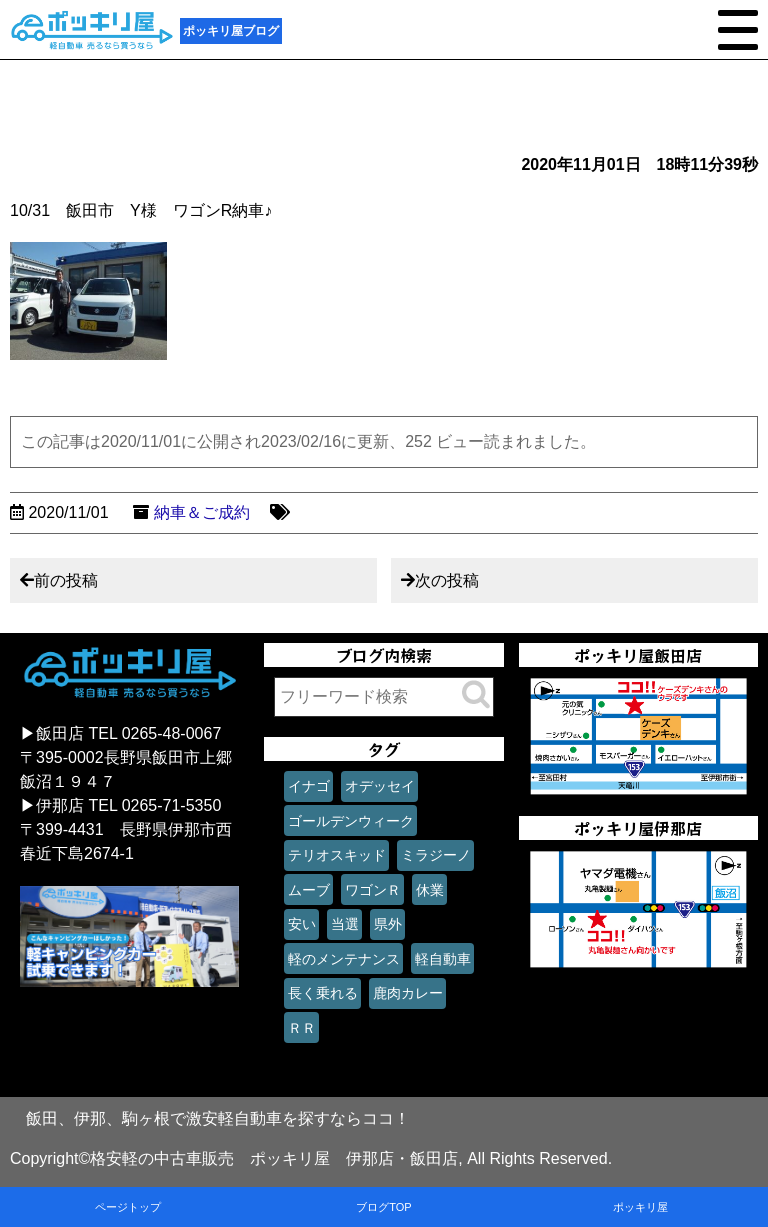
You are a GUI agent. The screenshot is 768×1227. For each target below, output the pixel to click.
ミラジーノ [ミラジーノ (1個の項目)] (436, 855)
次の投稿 (447, 580)
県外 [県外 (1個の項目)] (388, 924)
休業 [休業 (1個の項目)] (430, 890)
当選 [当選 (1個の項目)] (345, 924)
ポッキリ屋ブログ (231, 31)
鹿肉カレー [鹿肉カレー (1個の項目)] (408, 993)
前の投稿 (66, 580)
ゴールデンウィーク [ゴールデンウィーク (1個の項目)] (351, 821)
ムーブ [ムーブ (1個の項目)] (309, 890)
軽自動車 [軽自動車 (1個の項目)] (443, 959)
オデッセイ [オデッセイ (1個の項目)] (380, 786)
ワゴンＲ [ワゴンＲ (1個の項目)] (373, 890)
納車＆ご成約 (202, 512)
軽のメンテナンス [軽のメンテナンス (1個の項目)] (344, 959)
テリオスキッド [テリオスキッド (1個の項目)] (337, 855)
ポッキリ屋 (640, 1207)
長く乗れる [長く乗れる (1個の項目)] (323, 993)
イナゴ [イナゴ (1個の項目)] (309, 786)
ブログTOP (383, 1207)
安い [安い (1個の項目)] (302, 924)
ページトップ (128, 1207)
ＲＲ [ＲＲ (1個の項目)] (302, 1028)
